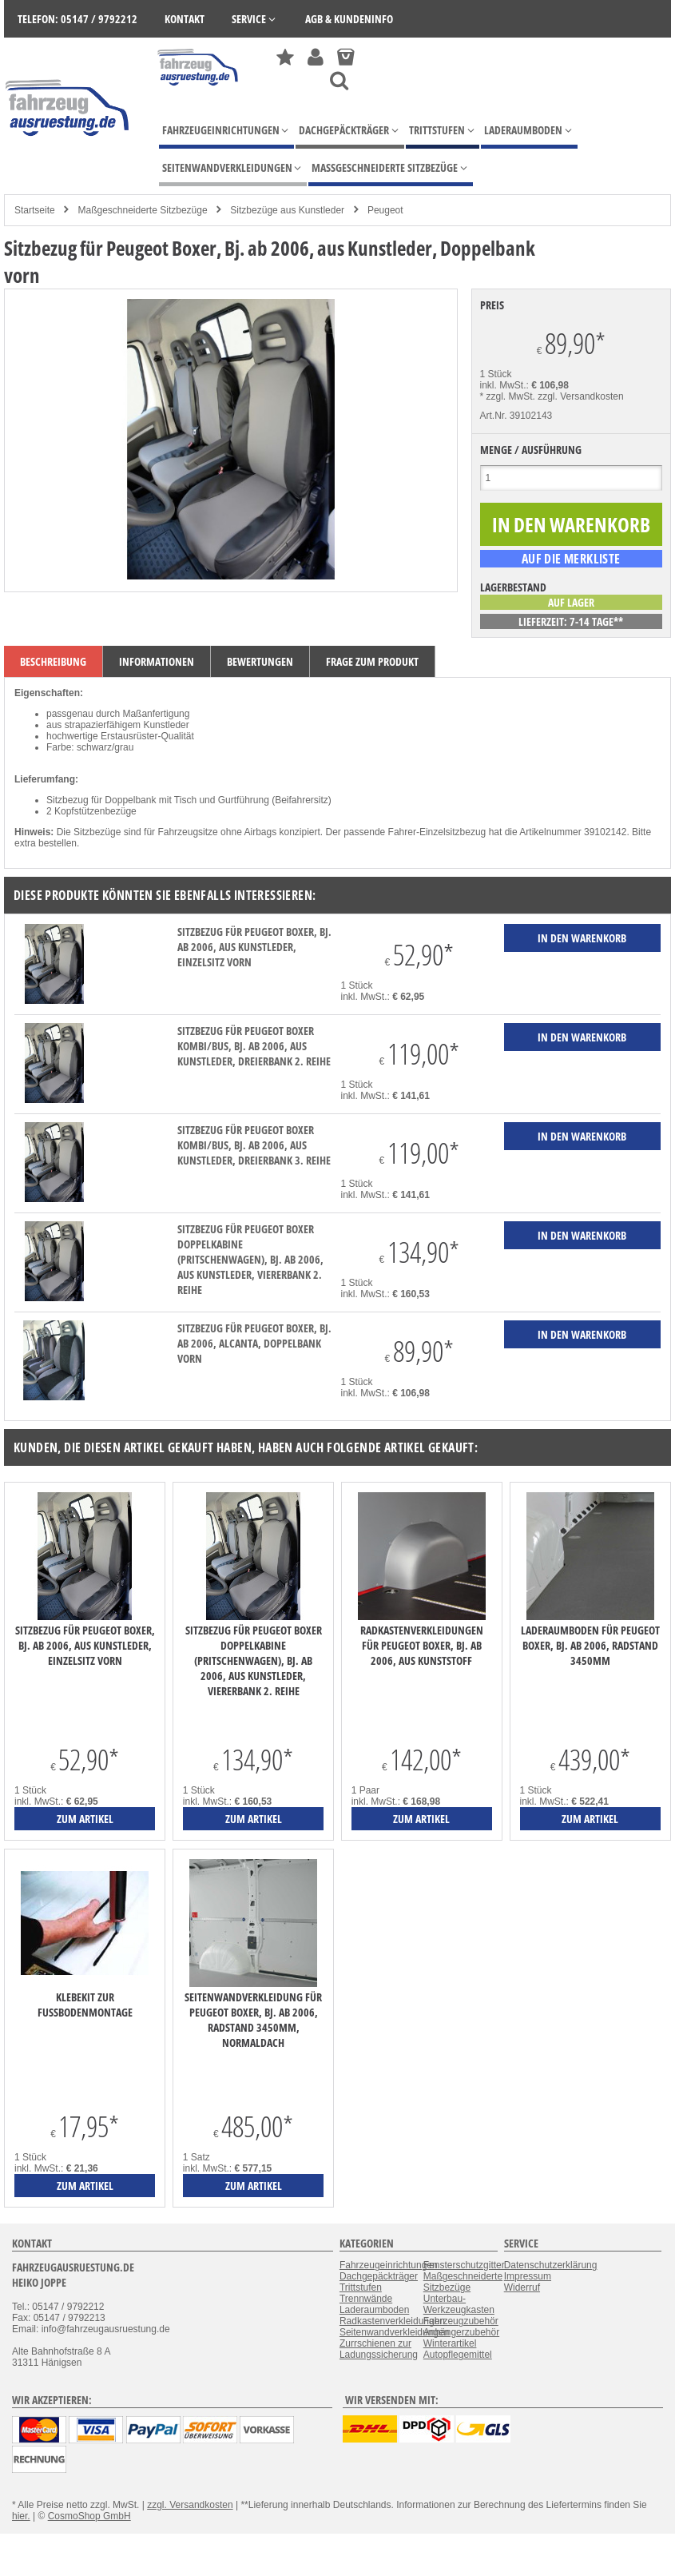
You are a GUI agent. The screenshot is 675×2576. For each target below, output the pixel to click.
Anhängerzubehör (461, 2332)
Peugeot (385, 210)
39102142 (605, 832)
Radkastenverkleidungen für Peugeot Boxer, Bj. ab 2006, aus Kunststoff (421, 1645)
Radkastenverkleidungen (392, 2321)
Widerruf (522, 2287)
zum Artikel (85, 1818)
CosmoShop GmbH (89, 2516)
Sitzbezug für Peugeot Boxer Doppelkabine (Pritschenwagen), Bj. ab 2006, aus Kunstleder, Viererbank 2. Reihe (250, 1259)
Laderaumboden (374, 2309)
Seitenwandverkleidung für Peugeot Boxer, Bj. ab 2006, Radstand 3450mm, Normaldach (253, 2019)
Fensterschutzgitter (464, 2265)
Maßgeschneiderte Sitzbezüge (142, 210)
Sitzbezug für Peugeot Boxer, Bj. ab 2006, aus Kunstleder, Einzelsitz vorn (254, 946)
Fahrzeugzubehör (460, 2321)
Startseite (34, 210)
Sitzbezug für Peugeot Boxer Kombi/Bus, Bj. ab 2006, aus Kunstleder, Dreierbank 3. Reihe (254, 1145)
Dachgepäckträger (378, 2276)
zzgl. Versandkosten (580, 396)
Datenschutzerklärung (551, 2265)
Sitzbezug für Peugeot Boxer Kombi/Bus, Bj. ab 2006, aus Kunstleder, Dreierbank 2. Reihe (254, 1046)
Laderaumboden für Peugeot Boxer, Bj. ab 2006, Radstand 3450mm (590, 1645)
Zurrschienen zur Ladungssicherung (378, 2349)
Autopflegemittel (457, 2354)
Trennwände (365, 2298)
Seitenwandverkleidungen (394, 2332)
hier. (21, 2516)
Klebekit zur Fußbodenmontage (85, 2004)
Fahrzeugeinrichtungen (388, 2265)
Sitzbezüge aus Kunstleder (287, 210)
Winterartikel (450, 2343)
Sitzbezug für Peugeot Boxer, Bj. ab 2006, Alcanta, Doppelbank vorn (254, 1343)
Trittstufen (360, 2287)
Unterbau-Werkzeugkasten (458, 2304)
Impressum (527, 2276)
